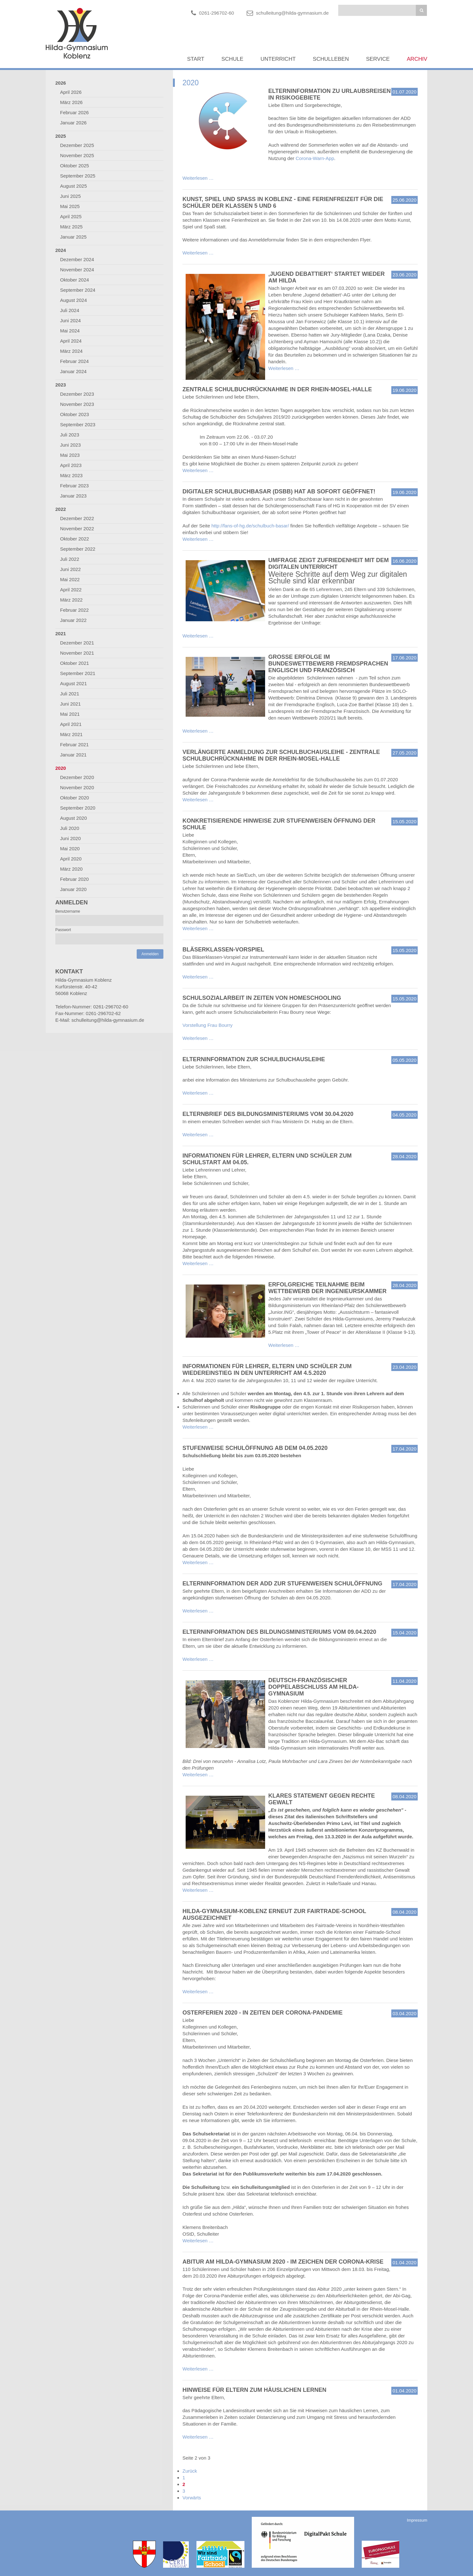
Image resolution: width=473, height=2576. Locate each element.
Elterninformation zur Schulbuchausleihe (253, 1059)
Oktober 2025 (74, 165)
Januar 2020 (73, 889)
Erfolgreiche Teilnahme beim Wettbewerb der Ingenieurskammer (327, 1287)
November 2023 (77, 404)
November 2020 (77, 787)
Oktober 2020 (74, 797)
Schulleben (331, 59)
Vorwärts (191, 2497)
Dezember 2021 (77, 642)
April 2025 (71, 216)
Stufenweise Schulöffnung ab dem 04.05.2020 (254, 1448)
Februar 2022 (74, 610)
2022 (60, 509)
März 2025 (71, 226)
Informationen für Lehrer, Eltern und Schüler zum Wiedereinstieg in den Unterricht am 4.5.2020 (267, 1369)
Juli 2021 (69, 693)
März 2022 (71, 599)
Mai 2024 (70, 330)
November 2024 (77, 269)
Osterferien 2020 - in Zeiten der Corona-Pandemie (262, 2012)
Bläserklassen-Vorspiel (223, 949)
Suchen (421, 10)
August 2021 (73, 683)
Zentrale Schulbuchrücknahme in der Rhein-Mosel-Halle (277, 389)
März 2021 (71, 734)
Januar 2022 (73, 620)
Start (195, 59)
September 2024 (77, 290)
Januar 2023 (73, 495)
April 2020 (71, 858)
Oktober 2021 (74, 663)
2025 (60, 136)
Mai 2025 (70, 206)
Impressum (417, 2520)
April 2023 (71, 465)
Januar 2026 (73, 122)
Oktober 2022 (74, 538)
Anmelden (150, 954)
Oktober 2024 (74, 279)
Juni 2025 (70, 196)
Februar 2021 (74, 744)
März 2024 (71, 351)
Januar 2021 (73, 754)
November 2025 (77, 155)
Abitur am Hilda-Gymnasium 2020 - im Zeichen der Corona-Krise (282, 2262)
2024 (60, 250)
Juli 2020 (69, 828)
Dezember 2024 (77, 259)
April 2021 (71, 724)
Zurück (189, 2471)
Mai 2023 (70, 455)
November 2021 (77, 653)
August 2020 (73, 818)
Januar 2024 (73, 371)
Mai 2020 (70, 848)
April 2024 (71, 341)
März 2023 (71, 475)
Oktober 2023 (74, 414)
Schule (232, 59)
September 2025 (77, 175)
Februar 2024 (74, 361)
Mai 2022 (70, 579)
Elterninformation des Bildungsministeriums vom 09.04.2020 (279, 1632)
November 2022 (77, 528)
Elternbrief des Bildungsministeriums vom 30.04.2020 (267, 1114)
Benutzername (67, 911)
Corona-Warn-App (315, 158)
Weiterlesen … (198, 178)
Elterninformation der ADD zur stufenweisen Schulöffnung (282, 1583)
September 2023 (77, 424)
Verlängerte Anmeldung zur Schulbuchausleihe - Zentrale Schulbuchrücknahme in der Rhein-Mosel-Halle (281, 755)
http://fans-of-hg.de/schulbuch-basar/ (250, 525)
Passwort (63, 930)
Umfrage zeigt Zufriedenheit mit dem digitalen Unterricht (328, 563)
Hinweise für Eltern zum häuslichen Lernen (254, 2390)
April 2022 (71, 589)
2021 (60, 633)
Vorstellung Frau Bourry (207, 1025)
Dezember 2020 (77, 777)
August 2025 (73, 186)
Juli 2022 (69, 559)
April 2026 (71, 92)
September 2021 (77, 673)
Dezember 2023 (77, 394)
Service (377, 59)
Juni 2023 (70, 445)
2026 (60, 83)
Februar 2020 (74, 879)
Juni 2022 (70, 569)
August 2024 (73, 300)
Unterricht (278, 59)
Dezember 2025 (77, 145)
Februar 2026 (74, 112)
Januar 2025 (73, 237)
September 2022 (77, 549)
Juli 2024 (69, 310)
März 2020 (71, 869)
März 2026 (71, 102)
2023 (60, 384)
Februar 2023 (74, 485)
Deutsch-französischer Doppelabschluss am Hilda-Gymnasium (313, 1687)
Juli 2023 (69, 434)
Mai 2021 (70, 714)
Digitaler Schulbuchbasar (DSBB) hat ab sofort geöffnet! (278, 491)
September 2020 (77, 808)
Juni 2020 (70, 838)
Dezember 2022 (77, 518)
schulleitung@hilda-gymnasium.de (292, 13)
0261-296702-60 (216, 13)
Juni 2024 (70, 320)
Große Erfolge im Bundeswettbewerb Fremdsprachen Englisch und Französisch (328, 663)
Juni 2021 (70, 704)
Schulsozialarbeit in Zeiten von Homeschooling (261, 998)
